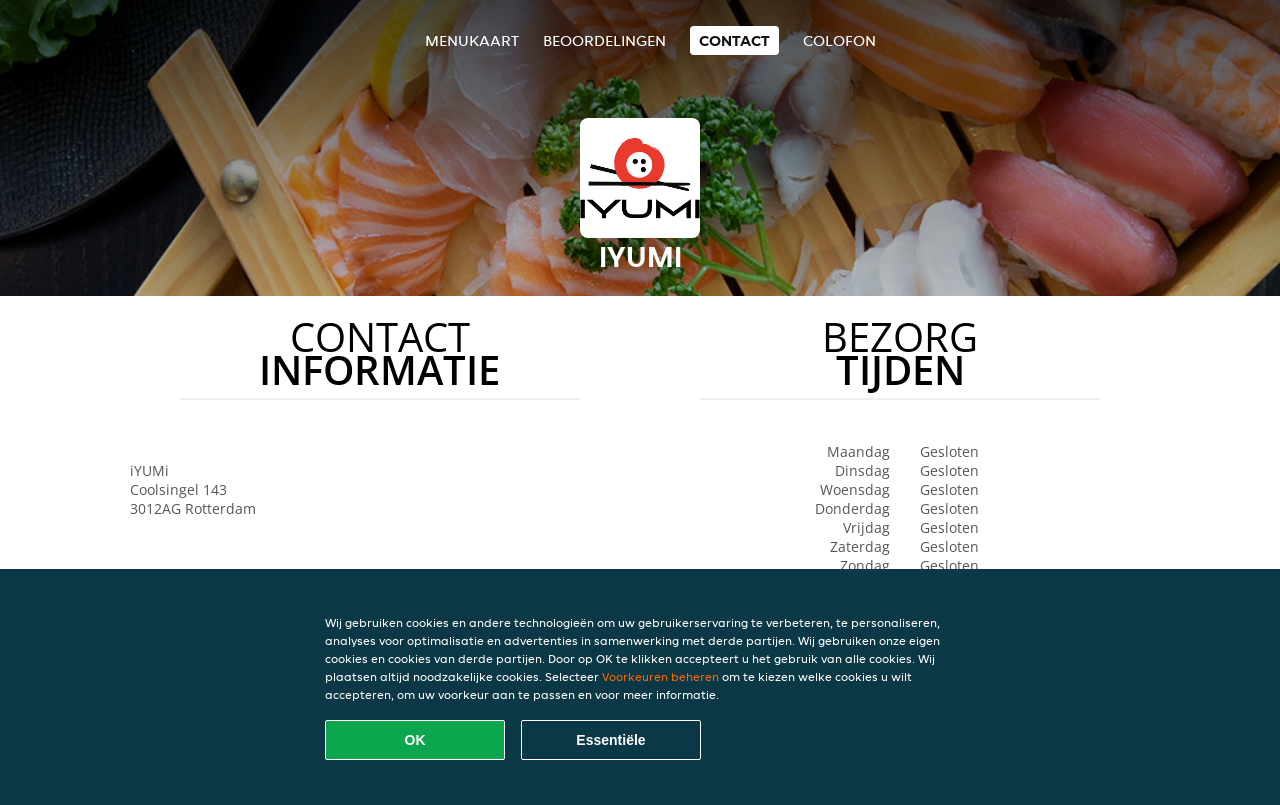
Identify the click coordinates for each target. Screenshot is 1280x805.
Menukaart (472, 40)
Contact (734, 40)
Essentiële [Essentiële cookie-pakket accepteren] (610, 740)
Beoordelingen (604, 40)
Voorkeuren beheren (660, 676)
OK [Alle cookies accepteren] (415, 740)
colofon (839, 40)
